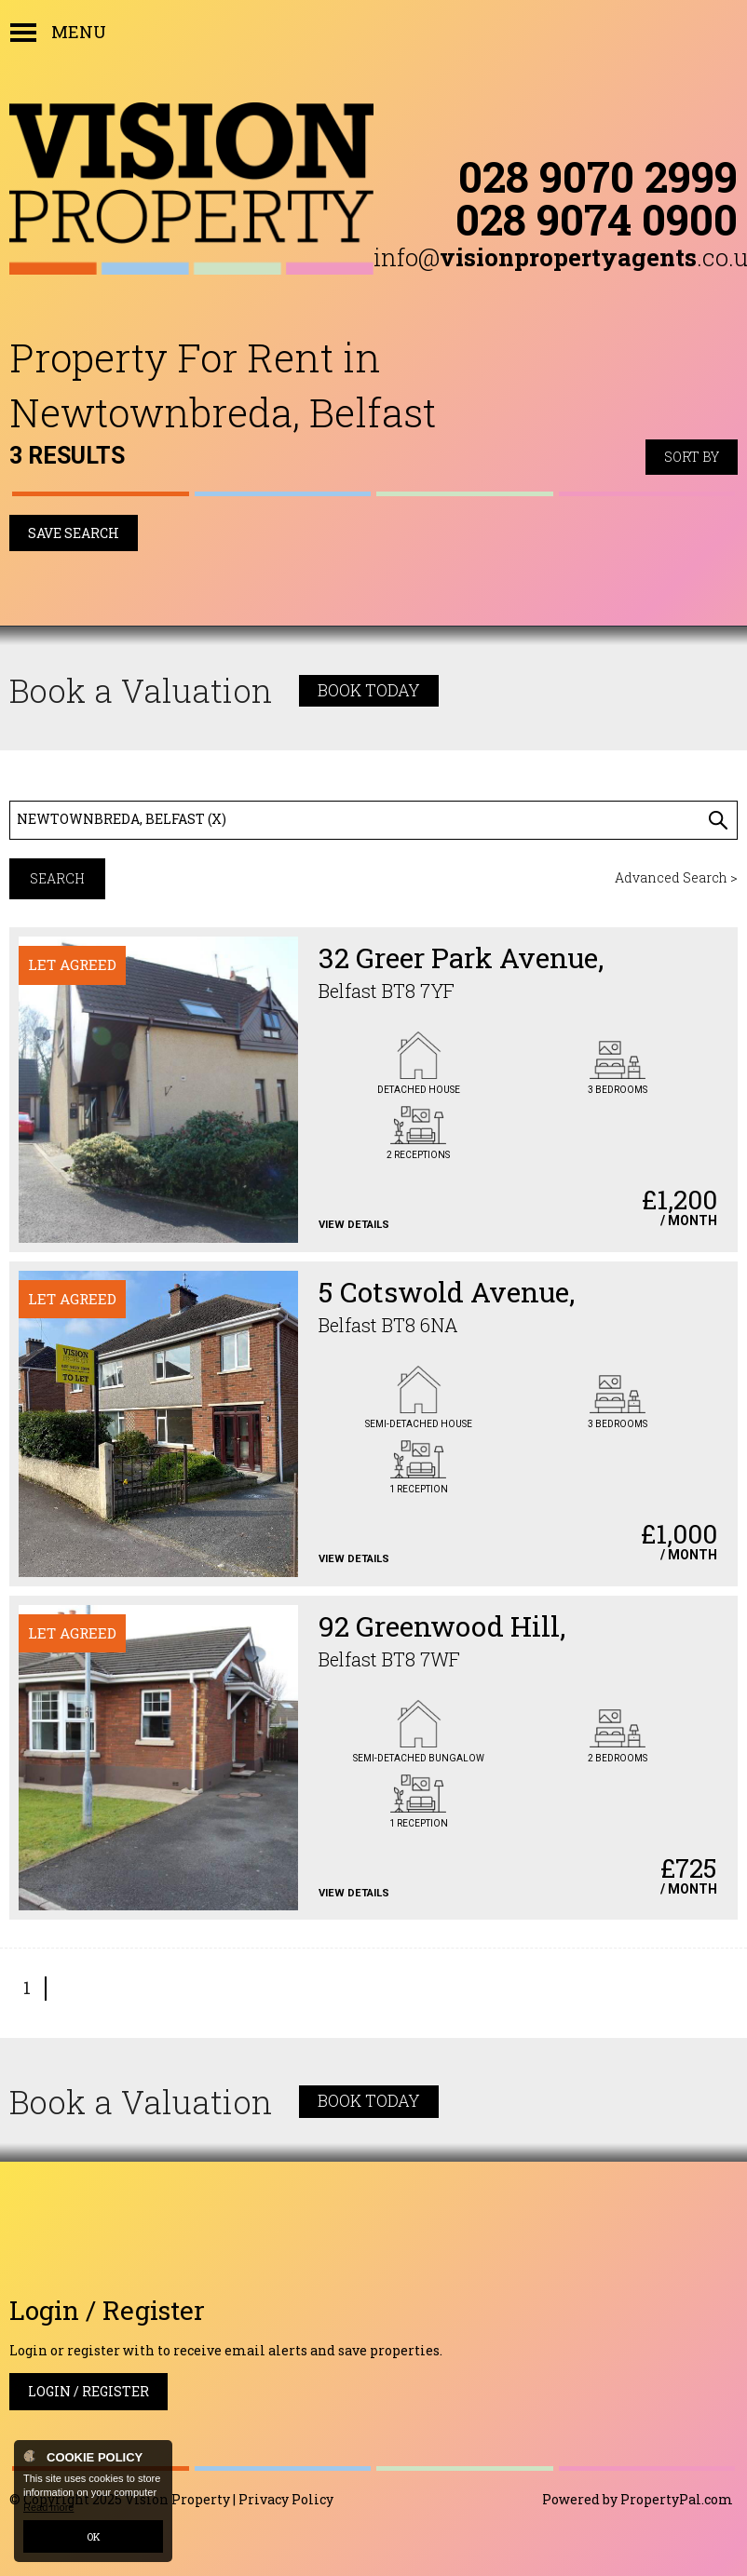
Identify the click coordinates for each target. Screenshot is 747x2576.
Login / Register (88, 2391)
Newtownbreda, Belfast (121, 819)
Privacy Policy (285, 2499)
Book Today (369, 690)
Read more (48, 2507)
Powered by (637, 2499)
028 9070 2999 (598, 176)
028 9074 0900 (596, 218)
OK (94, 2536)
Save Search (73, 533)
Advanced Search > (676, 877)
